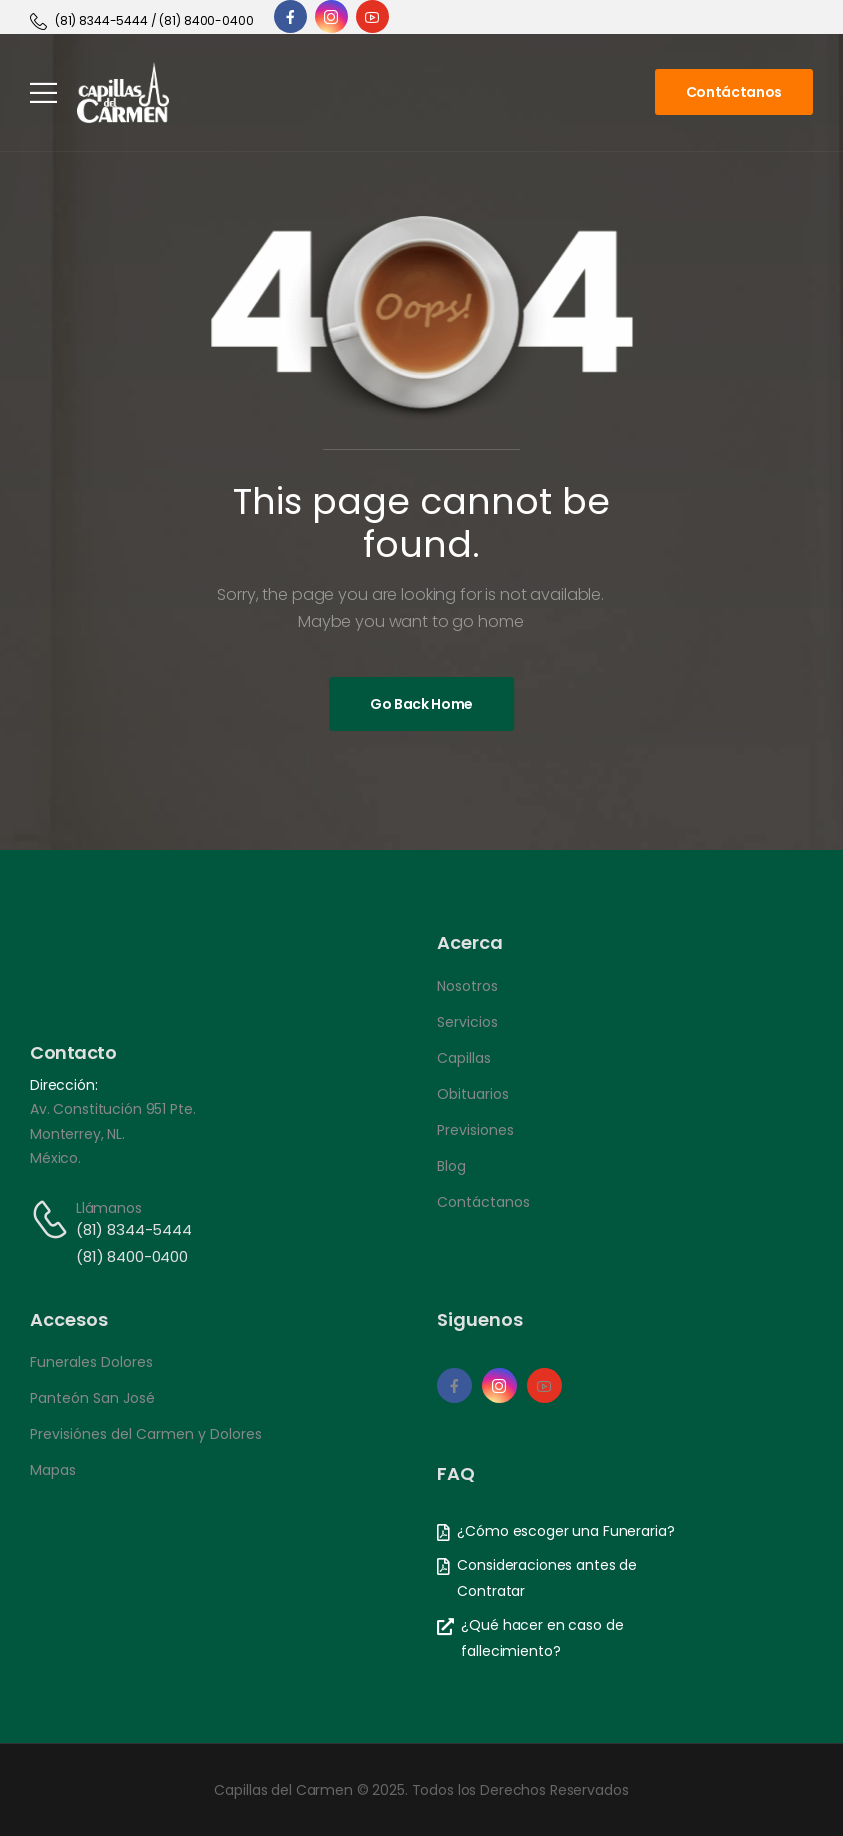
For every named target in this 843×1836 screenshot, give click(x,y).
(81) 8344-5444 (134, 1229)
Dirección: (64, 1085)
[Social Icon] (290, 16)
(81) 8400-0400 (132, 1256)
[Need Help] (142, 21)
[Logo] (123, 92)
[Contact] (53, 1219)
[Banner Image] (421, 704)
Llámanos (109, 1208)
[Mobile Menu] (43, 92)
